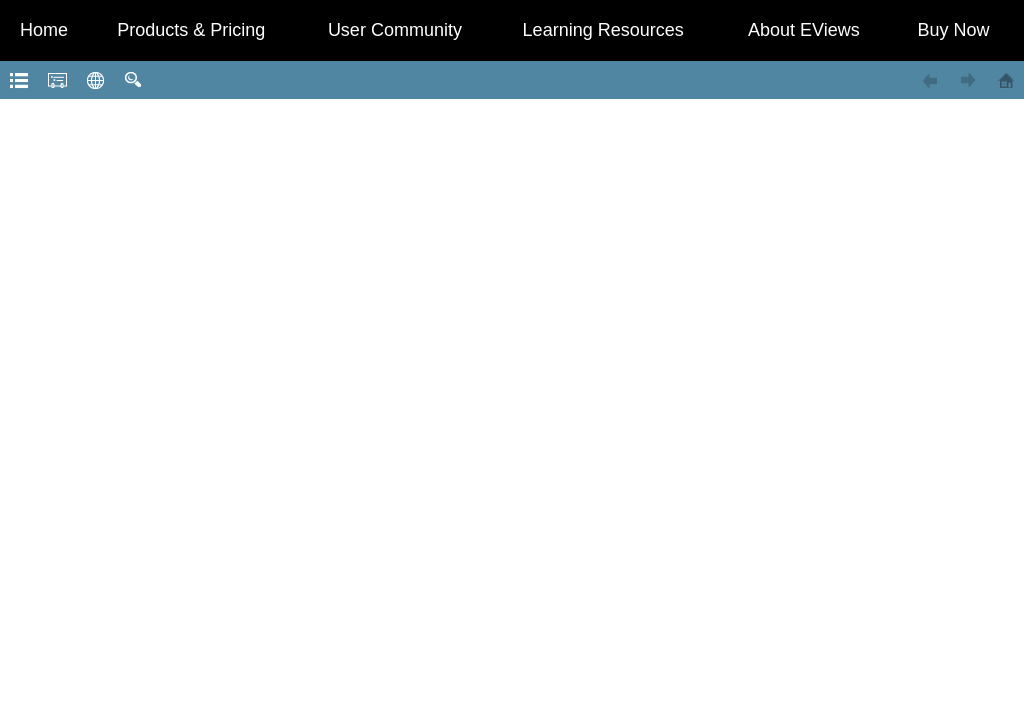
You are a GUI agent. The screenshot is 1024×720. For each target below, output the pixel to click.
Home (44, 30)
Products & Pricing (191, 30)
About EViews (804, 30)
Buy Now (954, 30)
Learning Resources (603, 30)
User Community (395, 30)
